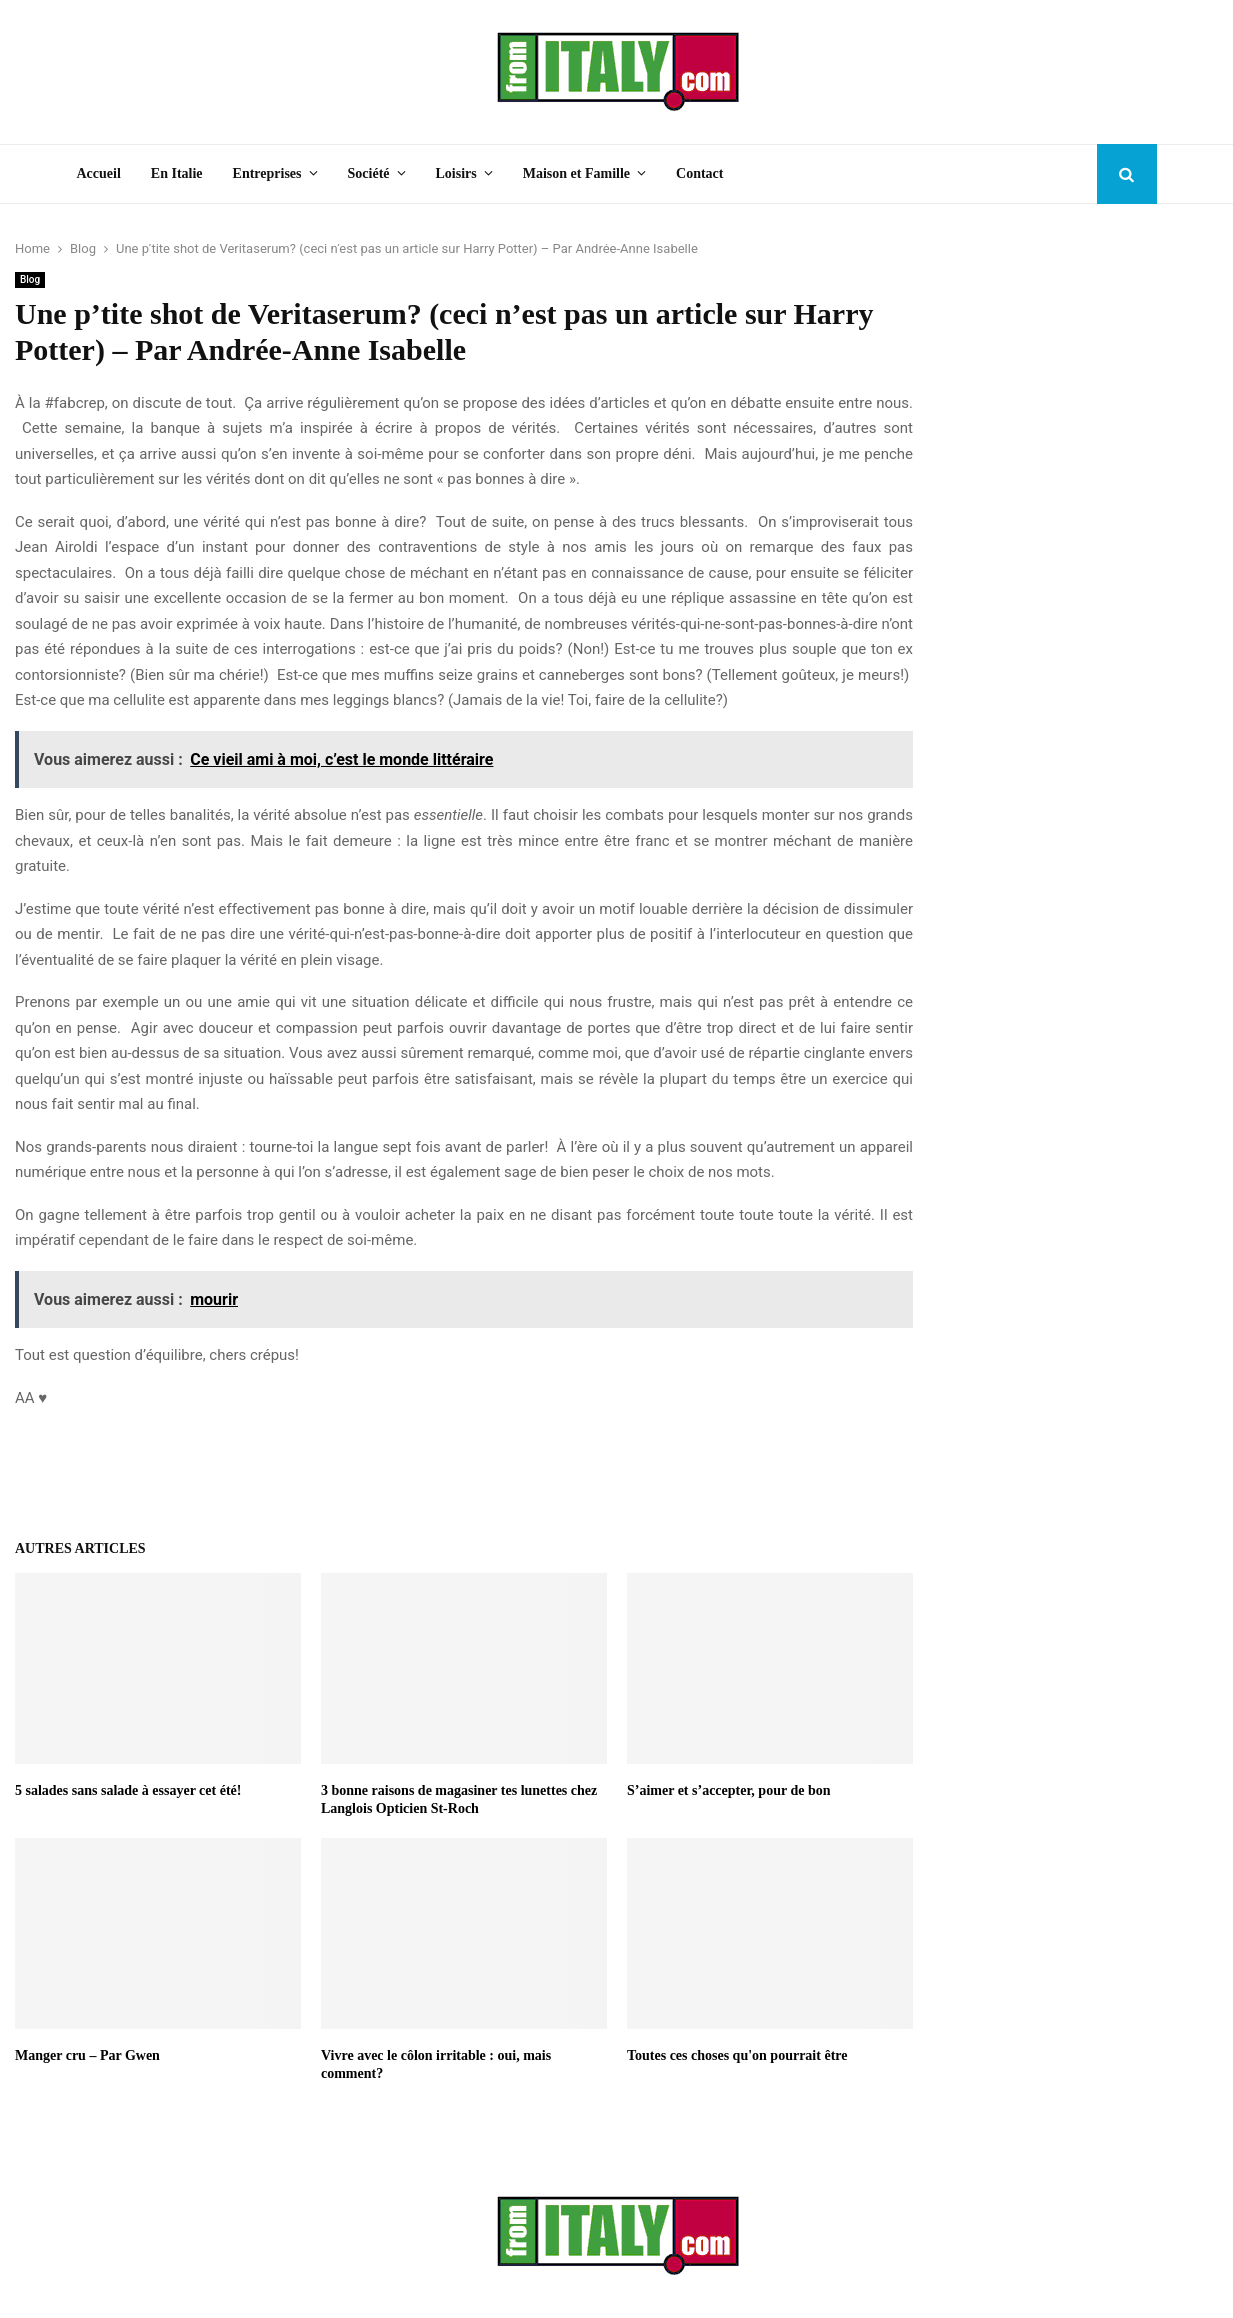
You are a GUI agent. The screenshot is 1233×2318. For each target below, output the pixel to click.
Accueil (99, 173)
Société (369, 173)
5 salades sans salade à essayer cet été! (128, 1790)
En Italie (177, 173)
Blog (30, 279)
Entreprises (267, 173)
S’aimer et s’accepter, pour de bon (729, 1790)
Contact (699, 173)
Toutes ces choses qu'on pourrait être (737, 2055)
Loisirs (456, 173)
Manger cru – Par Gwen (87, 2055)
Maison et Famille (576, 173)
